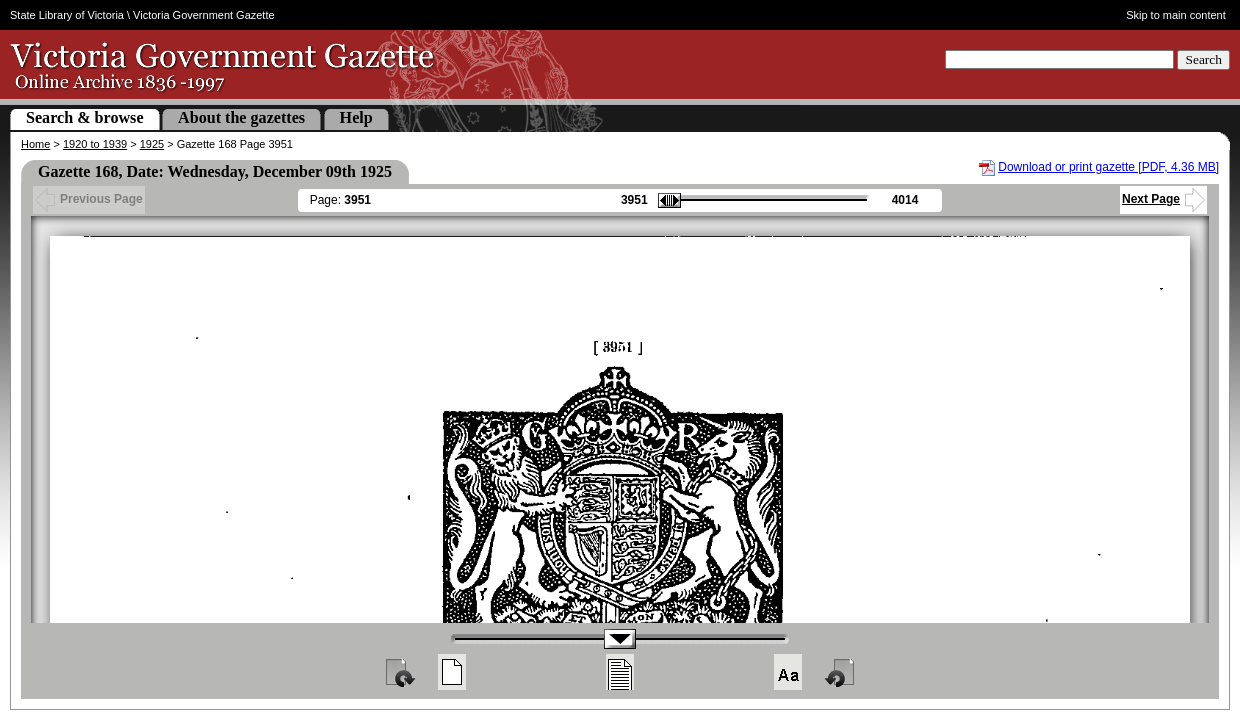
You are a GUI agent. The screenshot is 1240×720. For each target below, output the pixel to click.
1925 (152, 144)
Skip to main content (1176, 15)
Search (1203, 59)
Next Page (1163, 199)
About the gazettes (241, 117)
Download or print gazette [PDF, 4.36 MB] (1108, 167)
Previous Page (89, 199)
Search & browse (85, 117)
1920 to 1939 (95, 144)
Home (35, 144)
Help (356, 117)
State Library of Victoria (67, 15)
